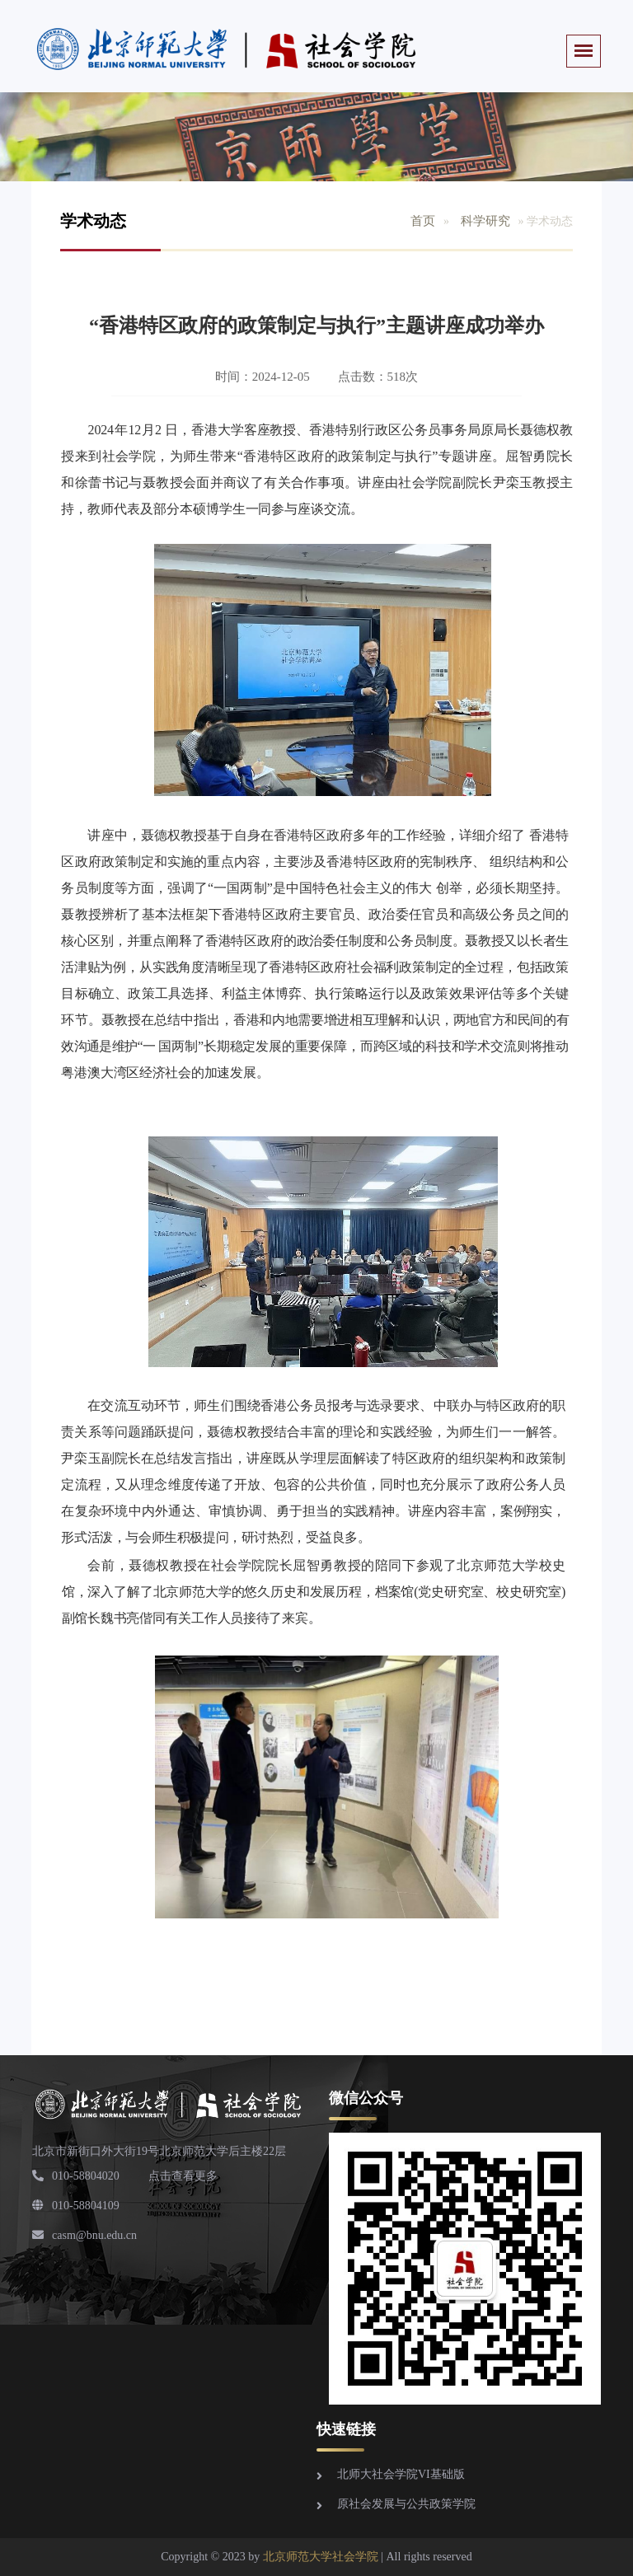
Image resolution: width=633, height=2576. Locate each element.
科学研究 (485, 220)
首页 (422, 220)
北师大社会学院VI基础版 (401, 2474)
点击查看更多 (183, 2176)
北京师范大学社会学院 (320, 2556)
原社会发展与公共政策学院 (406, 2504)
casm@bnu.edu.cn (84, 2235)
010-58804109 (76, 2205)
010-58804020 (76, 2176)
